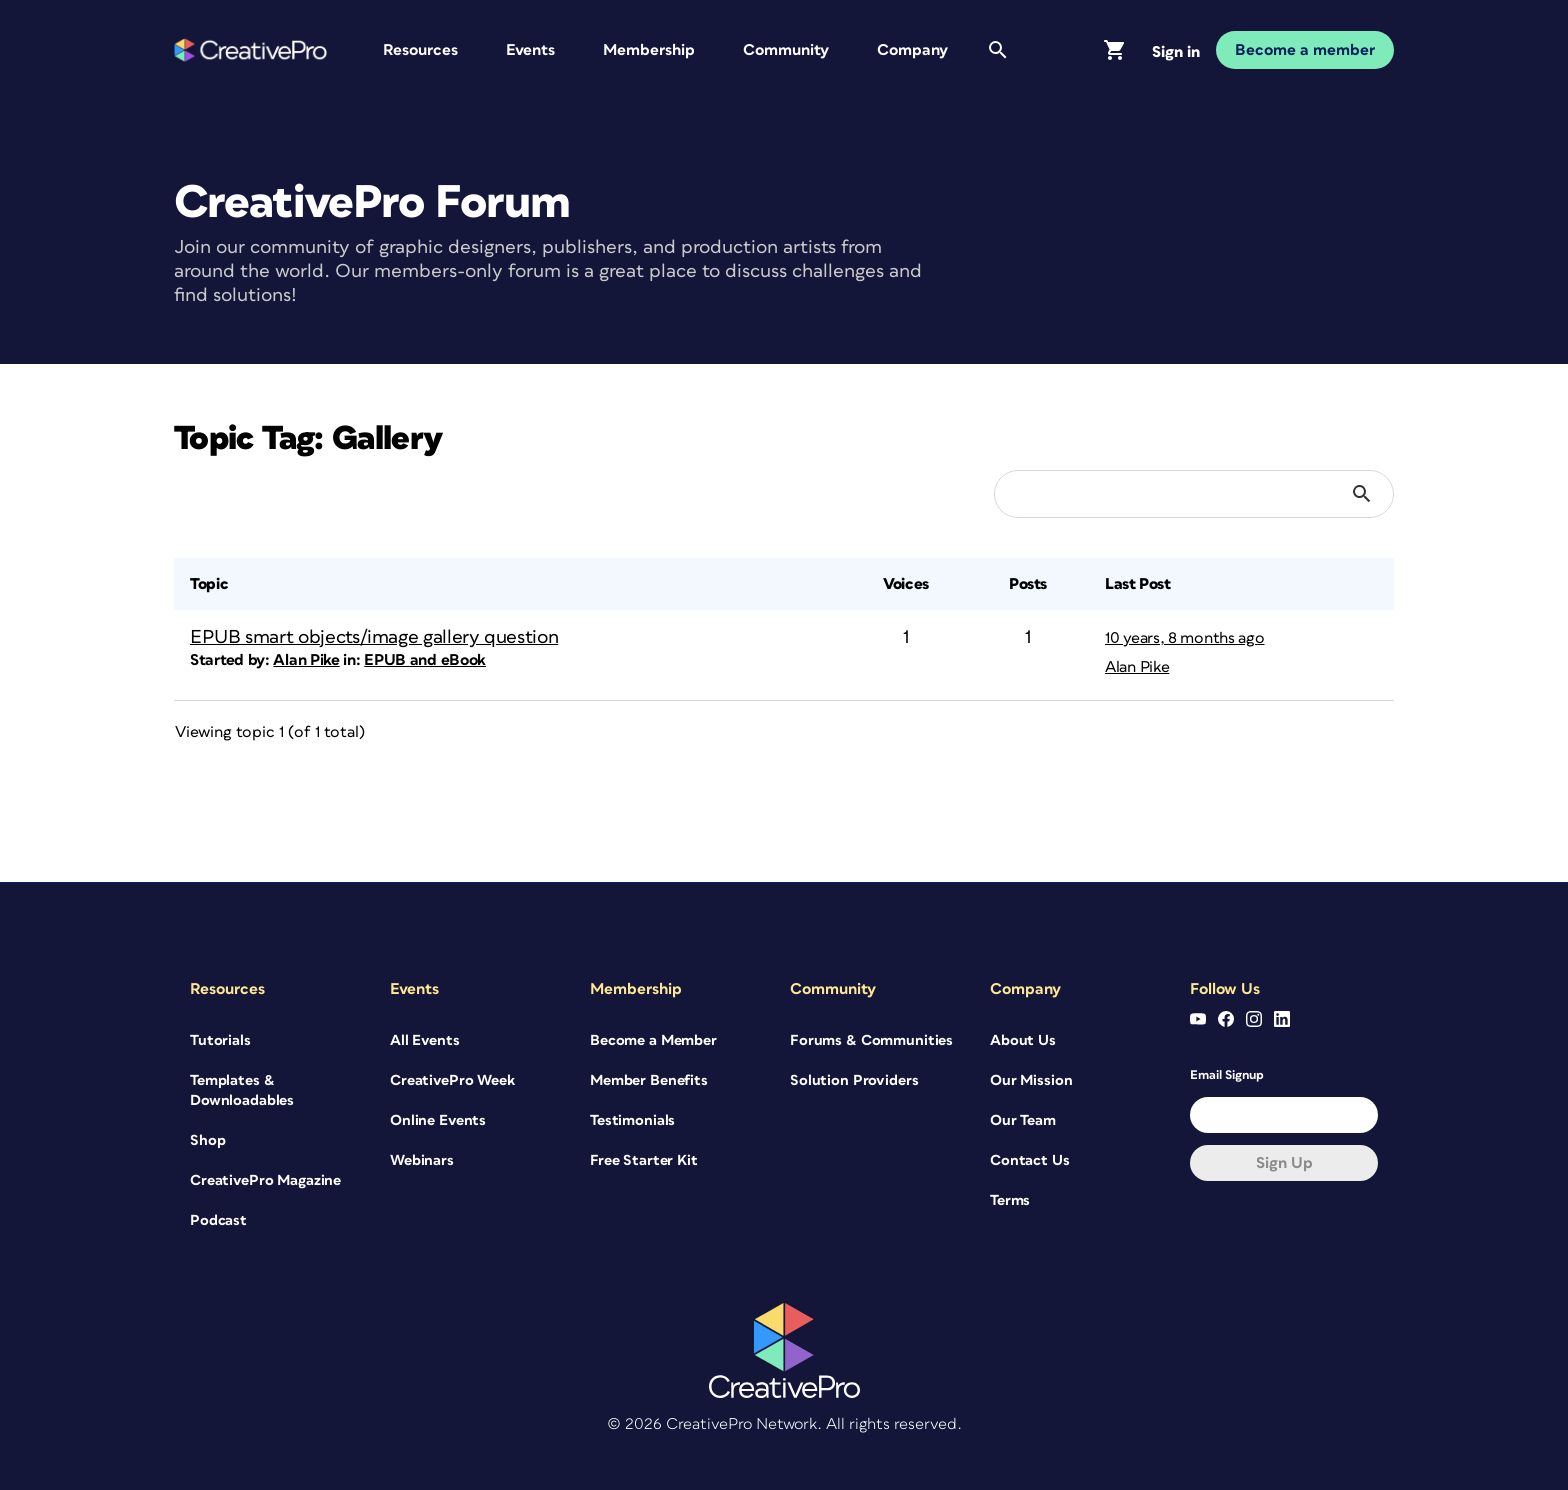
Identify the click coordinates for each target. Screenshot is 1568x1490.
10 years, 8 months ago (1184, 638)
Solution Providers (854, 1080)
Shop (207, 1140)
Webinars (422, 1160)
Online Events (438, 1120)
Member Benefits (649, 1080)
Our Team (1023, 1120)
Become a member (1305, 50)
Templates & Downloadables (242, 1090)
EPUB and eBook (425, 660)
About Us (1023, 1040)
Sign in (1176, 52)
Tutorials (220, 1040)
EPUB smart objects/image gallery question (374, 637)
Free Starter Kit (644, 1160)
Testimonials (632, 1120)
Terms (1010, 1200)
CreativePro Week (452, 1080)
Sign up (1284, 1163)
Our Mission (1031, 1080)
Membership (649, 50)
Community (786, 50)
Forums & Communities (871, 1040)
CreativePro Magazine (265, 1180)
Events (530, 50)
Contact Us (1030, 1160)
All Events (425, 1040)
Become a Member (653, 1040)
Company (912, 50)
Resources (420, 50)
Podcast (218, 1220)
